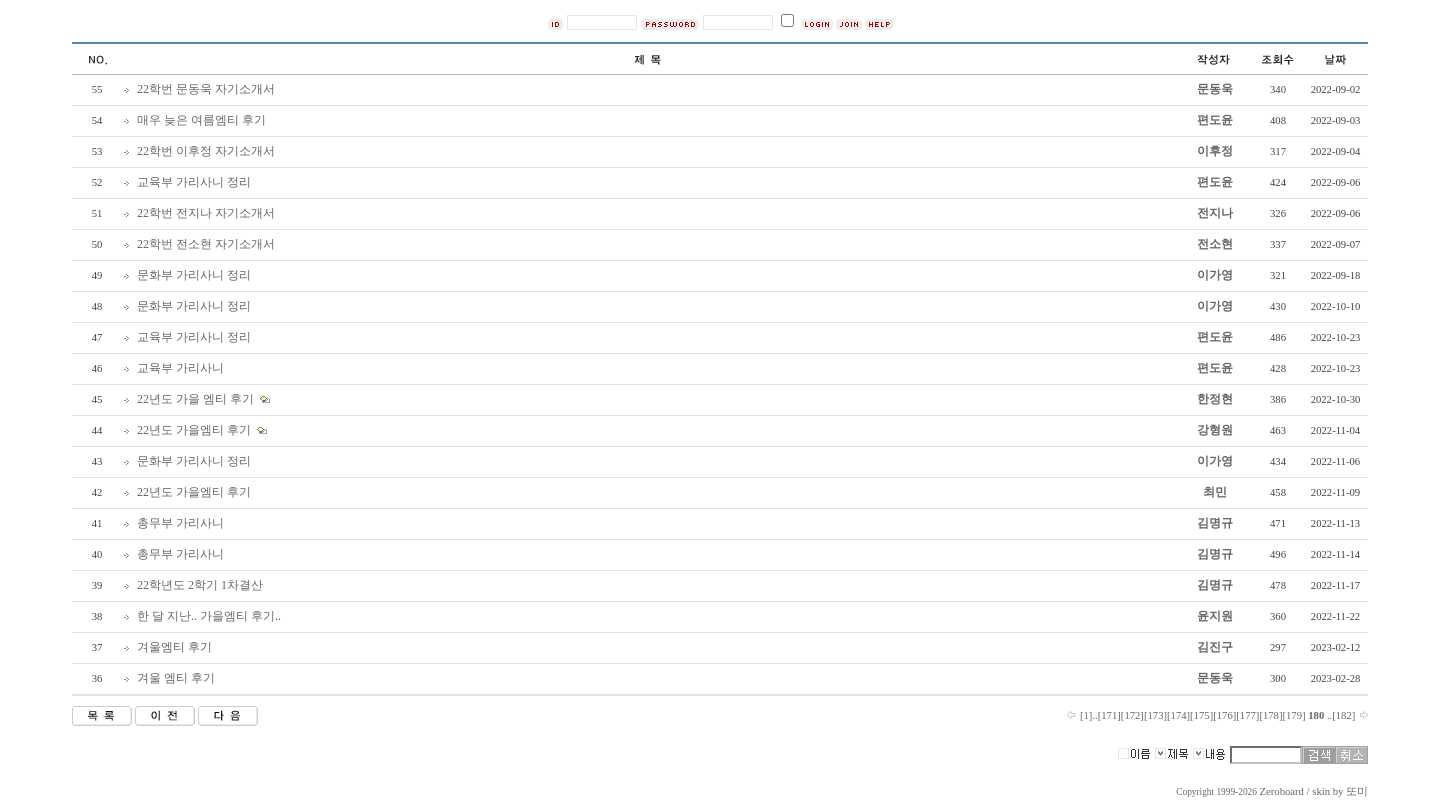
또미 (1357, 791)
